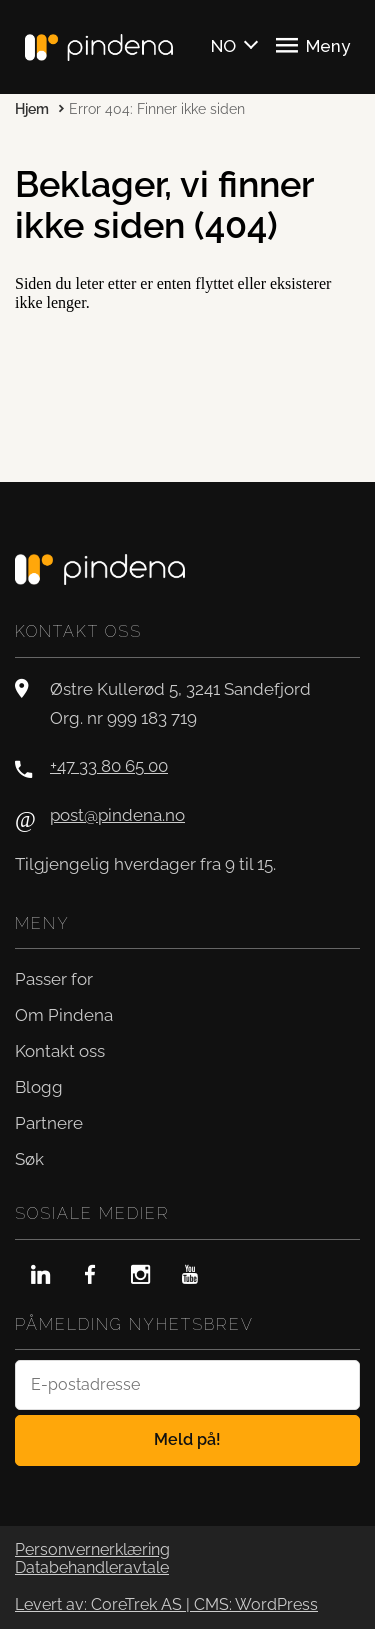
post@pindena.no (117, 815)
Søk (29, 1159)
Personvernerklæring (92, 1550)
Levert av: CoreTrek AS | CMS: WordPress (166, 1605)
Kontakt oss (60, 1051)
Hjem (32, 109)
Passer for (54, 979)
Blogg (39, 1087)
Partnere (49, 1123)
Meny (313, 45)
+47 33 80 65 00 (109, 766)
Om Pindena (64, 1015)
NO (223, 46)
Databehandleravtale (92, 1568)
